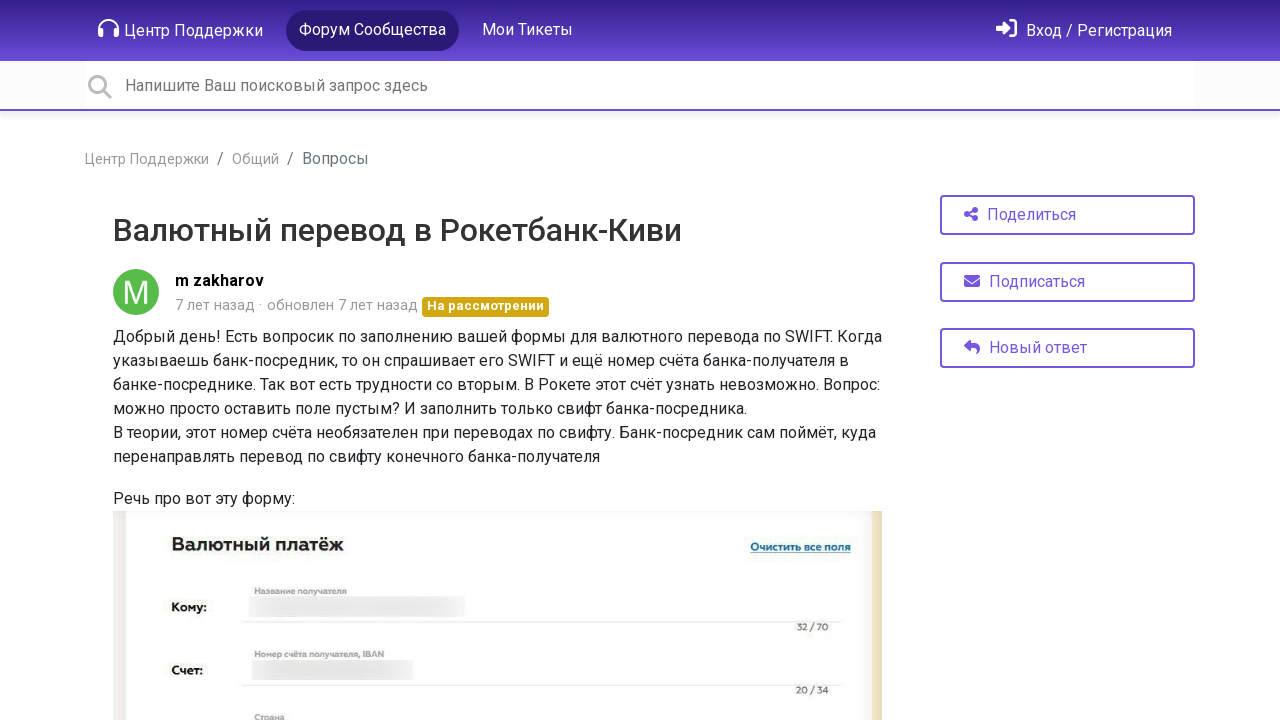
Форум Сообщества (372, 29)
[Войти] (1084, 30)
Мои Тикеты (527, 29)
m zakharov (219, 280)
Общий (255, 159)
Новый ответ (1025, 347)
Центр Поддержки (180, 29)
